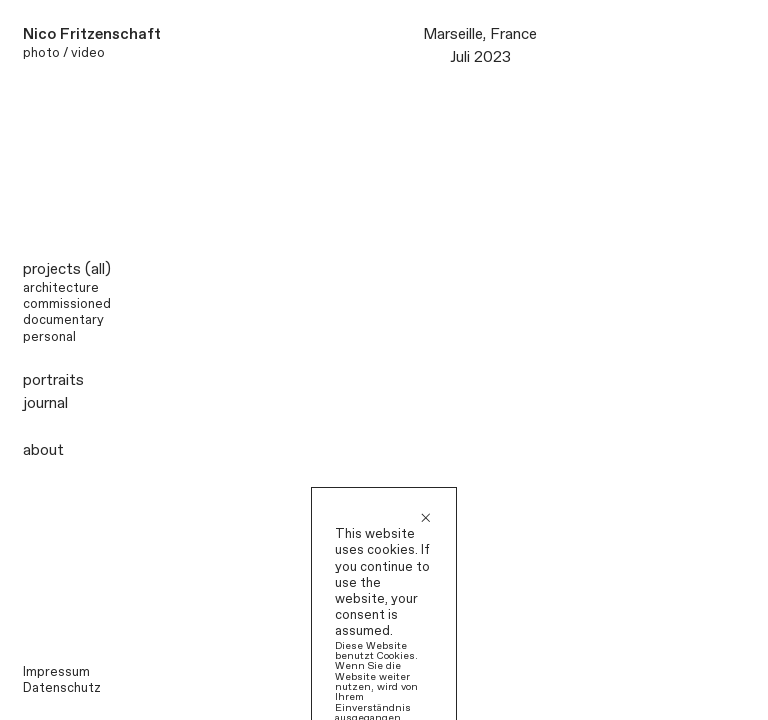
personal (49, 337)
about (43, 450)
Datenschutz (62, 688)
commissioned (67, 304)
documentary (63, 320)
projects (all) (67, 269)
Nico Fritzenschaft (92, 34)
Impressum (56, 672)
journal (45, 403)
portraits (53, 380)
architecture (61, 288)
